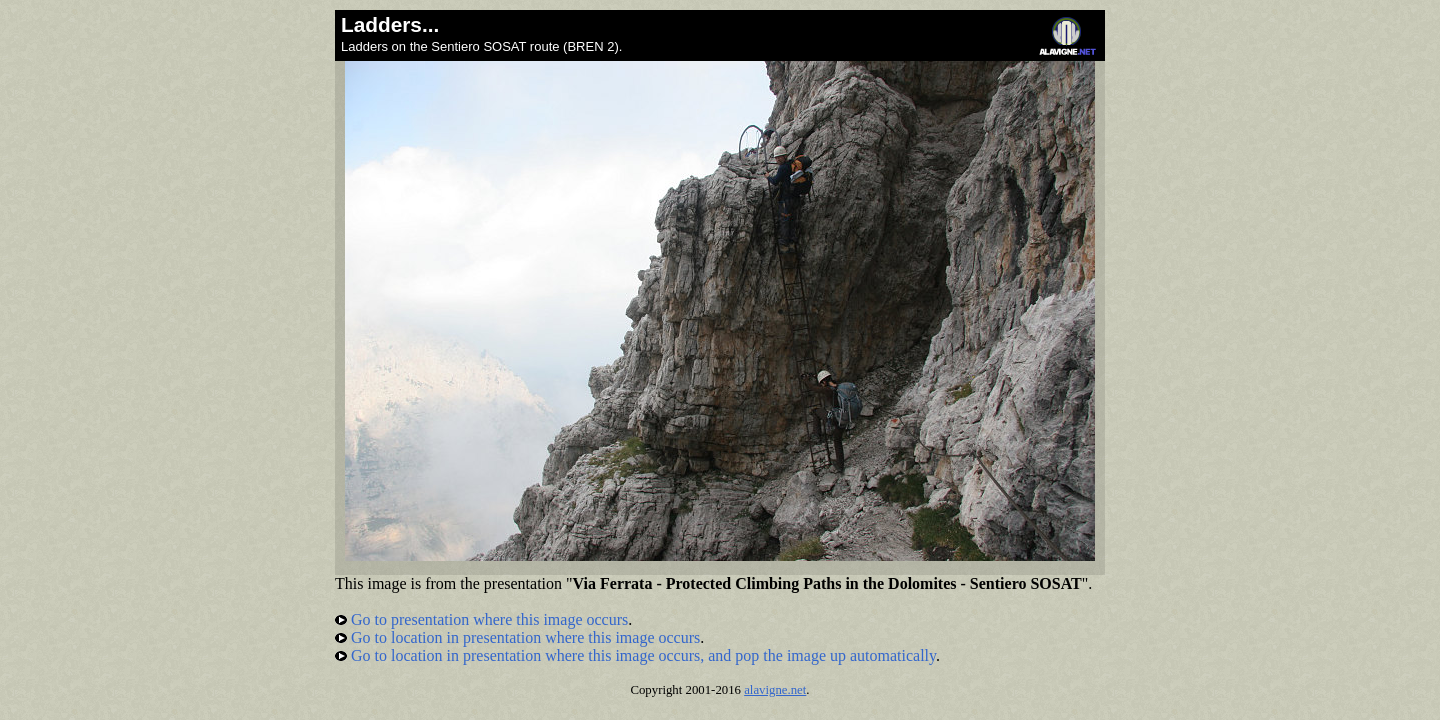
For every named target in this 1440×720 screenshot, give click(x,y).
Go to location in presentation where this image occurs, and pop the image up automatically (635, 655)
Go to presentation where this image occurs (481, 619)
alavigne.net (775, 690)
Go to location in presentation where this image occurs (517, 637)
